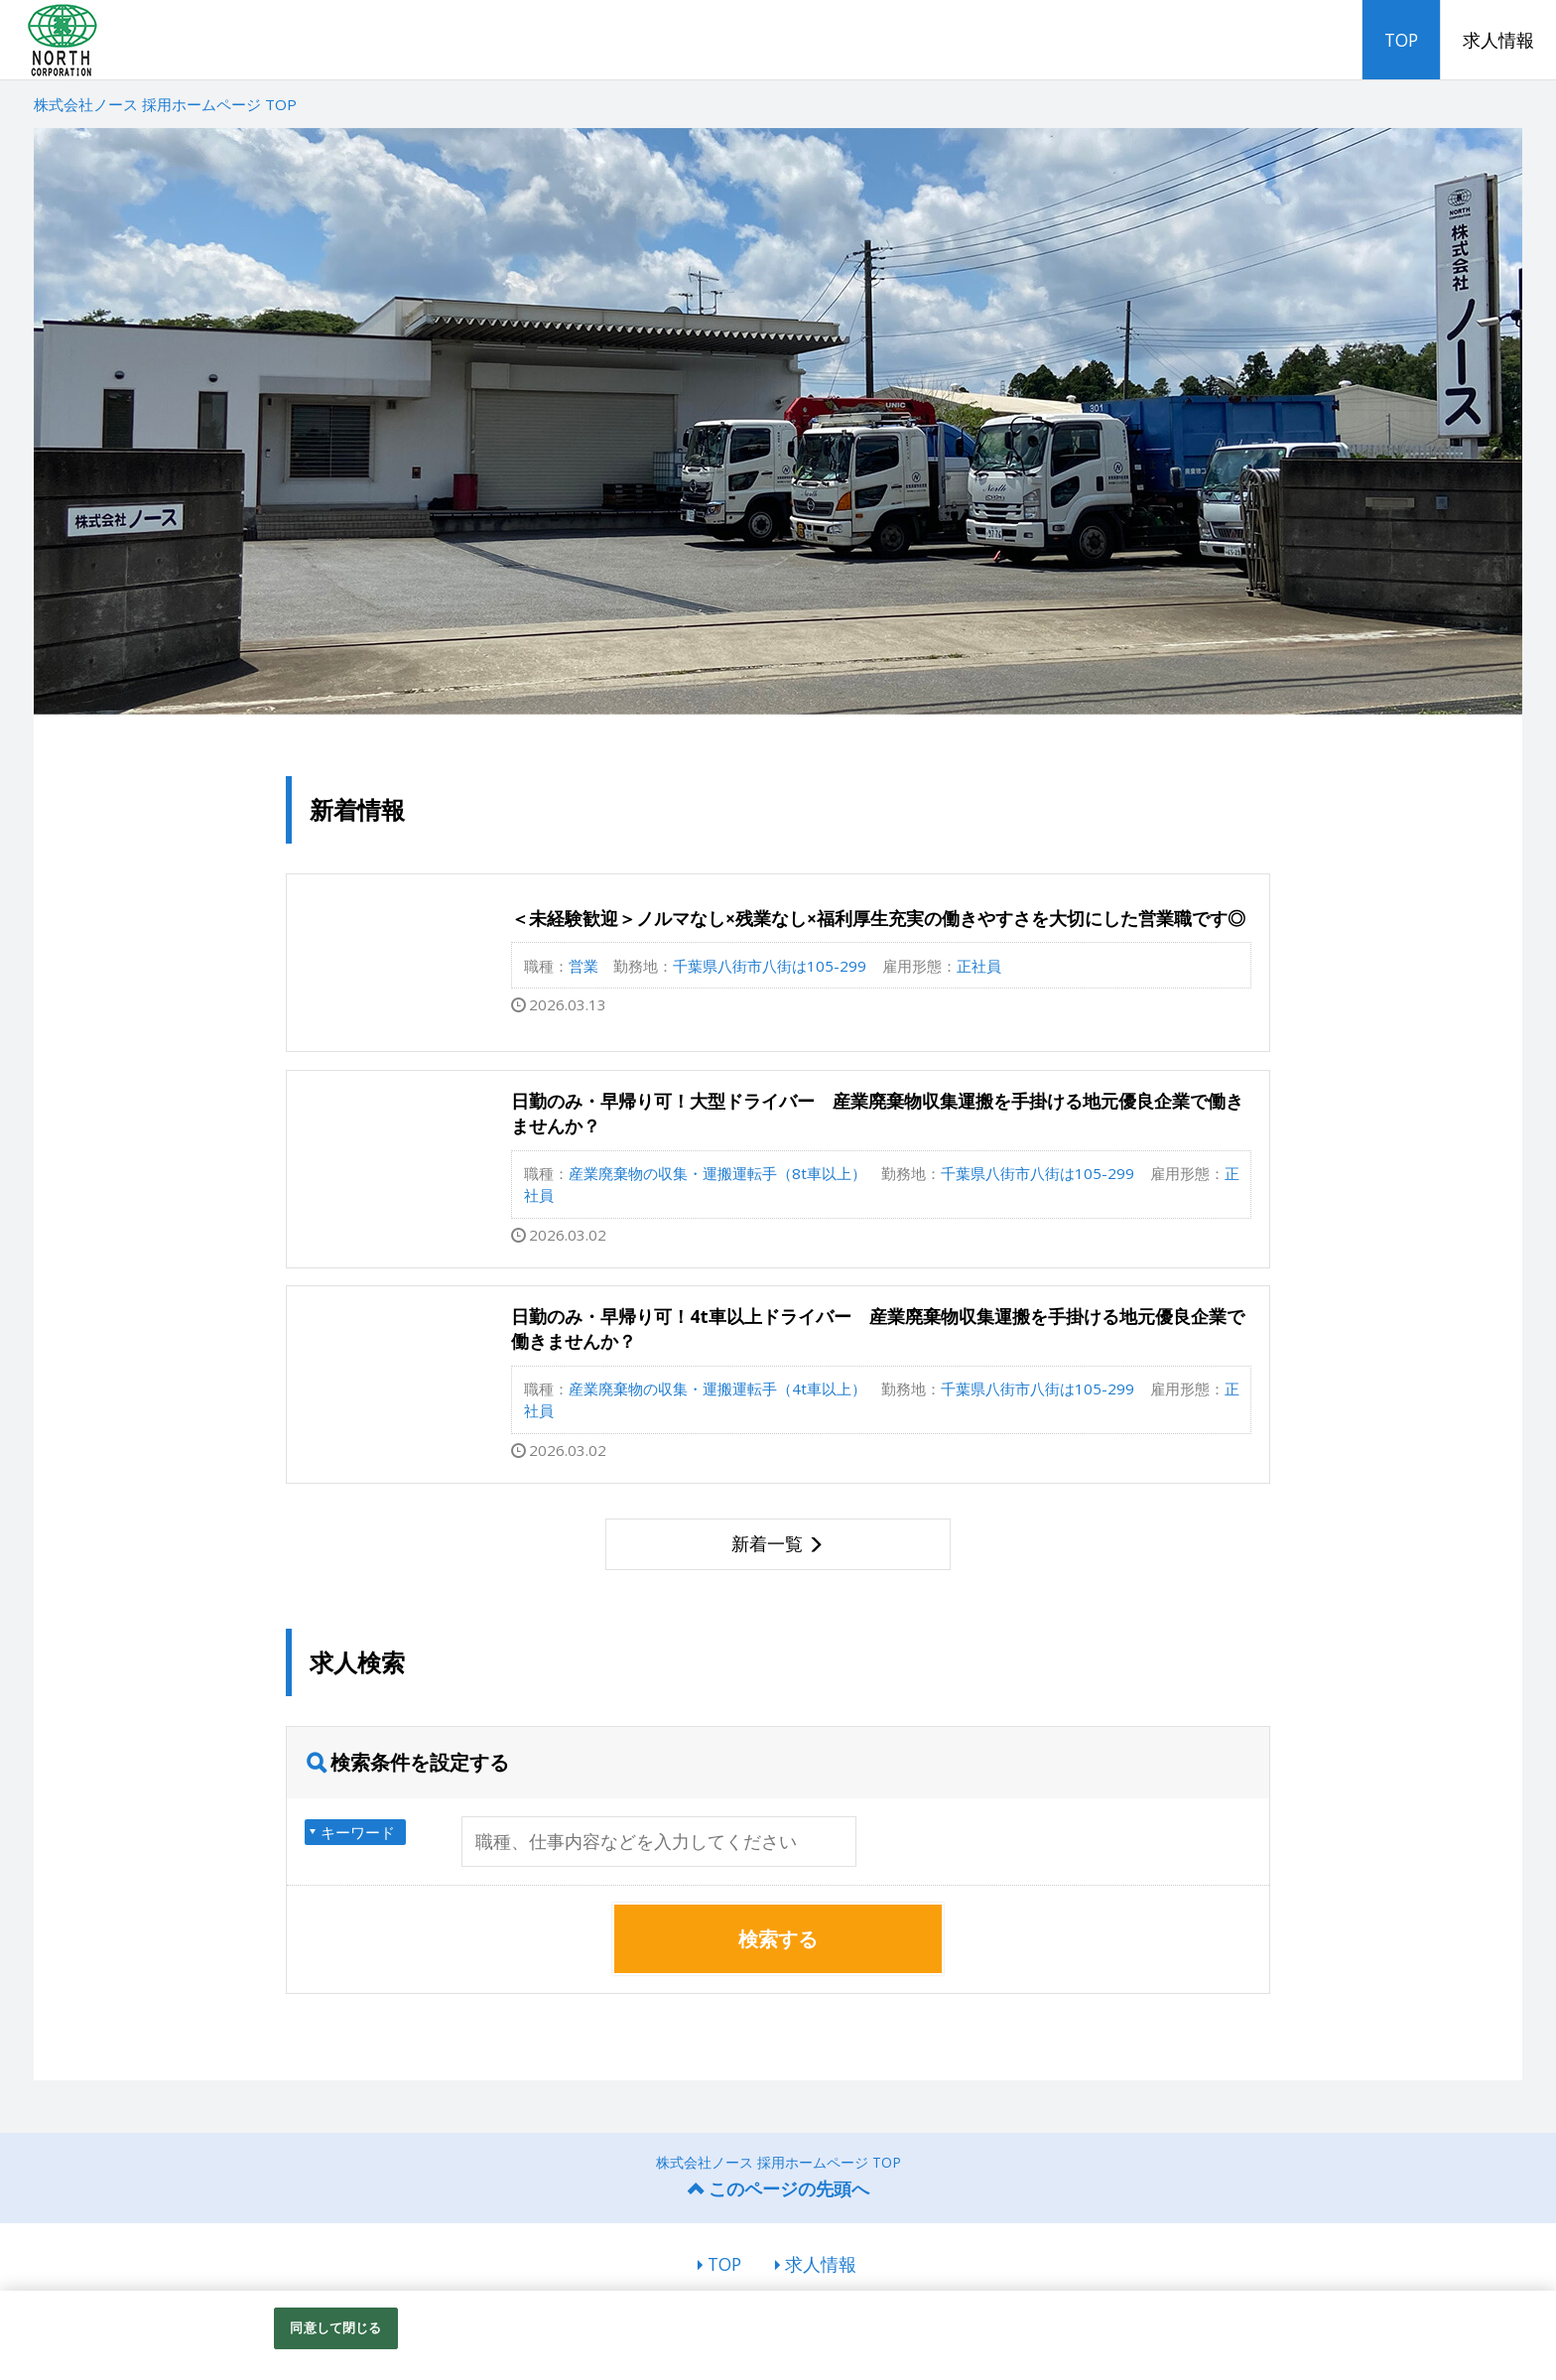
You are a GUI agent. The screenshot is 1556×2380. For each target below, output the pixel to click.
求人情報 (1498, 40)
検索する (778, 1938)
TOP (1401, 40)
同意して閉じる (335, 2327)
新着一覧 (767, 1543)
